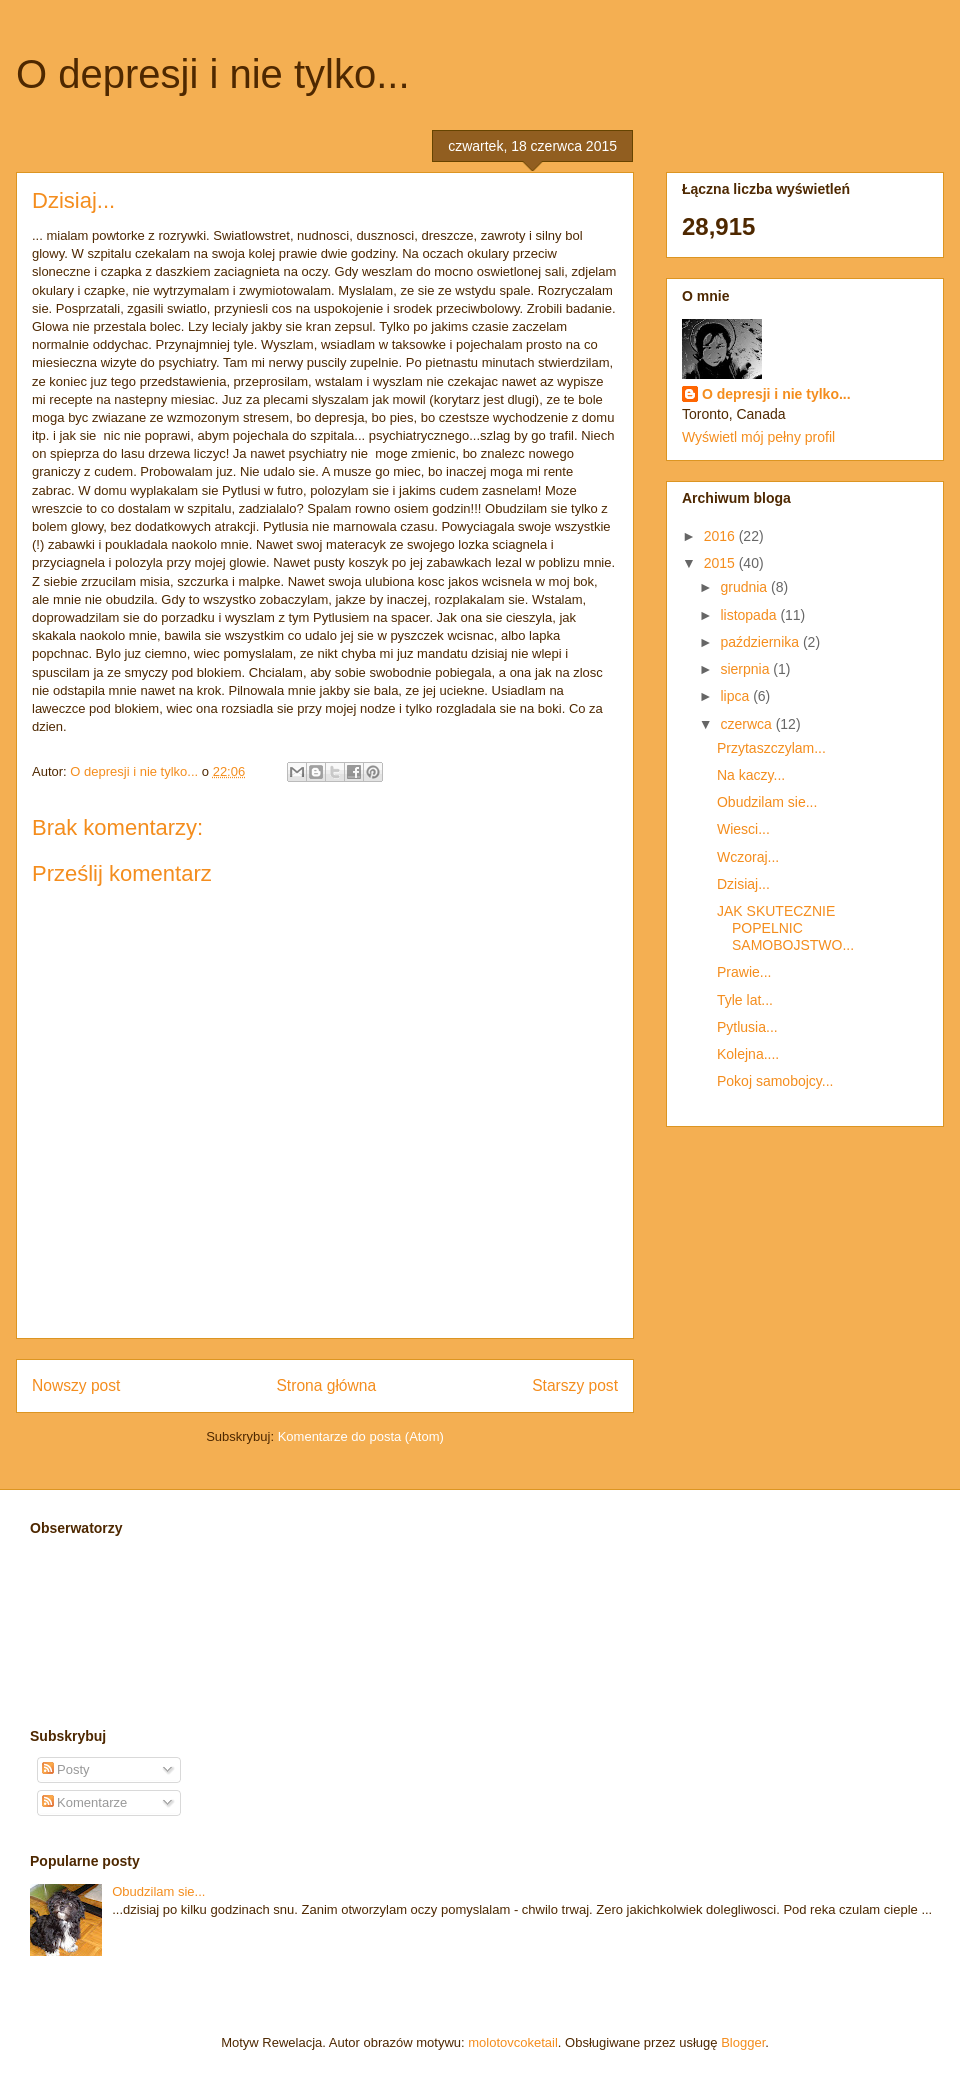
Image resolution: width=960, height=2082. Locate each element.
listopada (750, 615)
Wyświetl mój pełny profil (758, 437)
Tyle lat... (745, 1000)
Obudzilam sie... (767, 802)
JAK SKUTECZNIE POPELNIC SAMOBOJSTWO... (785, 928)
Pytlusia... (747, 1027)
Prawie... (744, 972)
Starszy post (575, 1385)
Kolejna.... (748, 1054)
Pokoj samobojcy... (775, 1081)
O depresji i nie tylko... (213, 74)
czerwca (747, 724)
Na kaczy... (751, 775)
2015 (721, 563)
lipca (736, 696)
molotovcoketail (513, 2042)
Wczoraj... (748, 857)
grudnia (745, 587)
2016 (721, 536)
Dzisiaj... (743, 884)
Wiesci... (743, 829)
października (761, 642)
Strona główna (326, 1385)
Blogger (743, 2042)
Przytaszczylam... (771, 748)
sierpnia (746, 669)
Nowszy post (76, 1385)
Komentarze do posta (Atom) (361, 1436)
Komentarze (85, 1802)
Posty (66, 1769)
